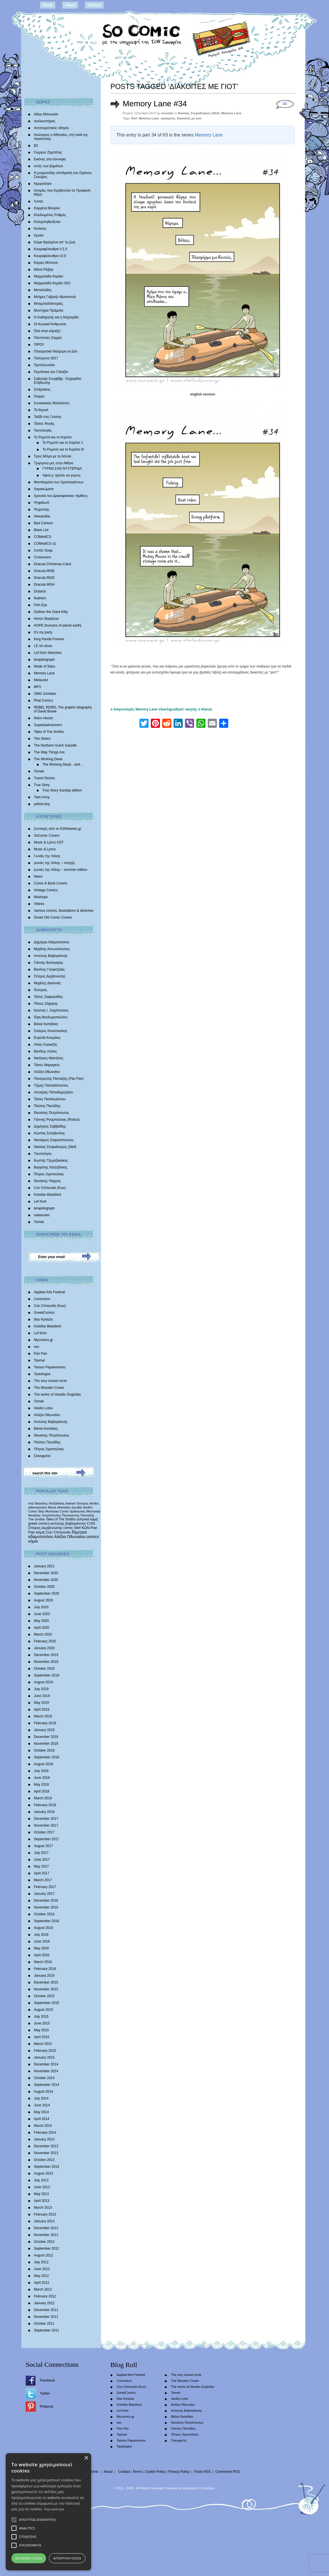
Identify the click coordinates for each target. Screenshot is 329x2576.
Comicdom (42, 1299)
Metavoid (41, 680)
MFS (37, 687)
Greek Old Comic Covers (53, 917)
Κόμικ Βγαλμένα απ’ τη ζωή (54, 242)
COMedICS (42, 537)
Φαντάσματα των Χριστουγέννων (59, 482)
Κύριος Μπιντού (46, 263)
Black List (41, 530)
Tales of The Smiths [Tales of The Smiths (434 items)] (60, 1519)
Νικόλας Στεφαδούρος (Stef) (55, 1147)
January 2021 (44, 1566)
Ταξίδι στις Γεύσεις (47, 417)
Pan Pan (40, 1354)
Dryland (40, 591)
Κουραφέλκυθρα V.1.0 (50, 249)
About (70, 5)
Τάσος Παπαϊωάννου (49, 1099)
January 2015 (44, 2057)
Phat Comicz (43, 700)
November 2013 (46, 2153)
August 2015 (43, 2010)
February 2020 (45, 1641)
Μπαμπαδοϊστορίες (48, 304)
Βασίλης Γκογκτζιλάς (49, 969)
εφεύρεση (168, 118)
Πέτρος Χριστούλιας (49, 1174)
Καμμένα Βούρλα (47, 208)
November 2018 (46, 1744)
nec (36, 1347)
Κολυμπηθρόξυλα (47, 222)
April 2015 (41, 2037)
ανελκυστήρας (44, 121)
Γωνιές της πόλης (47, 856)
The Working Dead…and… (62, 764)
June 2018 (42, 1778)
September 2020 (46, 1593)
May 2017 (41, 1866)
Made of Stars (44, 666)
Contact (94, 5)
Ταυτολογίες (43, 430)
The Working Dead (48, 759)
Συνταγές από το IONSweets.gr (57, 829)
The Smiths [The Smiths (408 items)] (36, 1519)
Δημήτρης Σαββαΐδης (50, 1126)
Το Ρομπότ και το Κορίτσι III (63, 449)
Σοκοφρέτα (42, 1456)
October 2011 (44, 2324)
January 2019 (44, 1730)
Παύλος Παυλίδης (47, 1106)
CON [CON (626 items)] (91, 1523)
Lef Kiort (40, 1201)
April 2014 (41, 2119)
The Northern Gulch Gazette (55, 745)
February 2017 (45, 1887)
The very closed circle (50, 1381)
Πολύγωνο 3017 (46, 358)
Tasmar (39, 1360)
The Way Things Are (49, 752)
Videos (39, 904)
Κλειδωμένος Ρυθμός (50, 215)
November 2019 (46, 1662)
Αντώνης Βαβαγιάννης (50, 956)
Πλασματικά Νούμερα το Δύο (55, 351)
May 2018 (41, 1785)
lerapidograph (44, 660)
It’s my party (43, 632)
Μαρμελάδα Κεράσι (48, 276)
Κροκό (39, 235)
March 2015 (43, 2044)
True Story (42, 785)
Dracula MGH (44, 585)
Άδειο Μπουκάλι (46, 114)
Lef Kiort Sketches (47, 653)
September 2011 (46, 2330)
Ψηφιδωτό (41, 503)
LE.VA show (43, 646)
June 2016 (42, 1941)
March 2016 (43, 1962)
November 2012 (46, 2235)
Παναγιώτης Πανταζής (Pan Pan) (59, 1079)
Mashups (41, 897)
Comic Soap (43, 550)
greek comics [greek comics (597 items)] (39, 1523)
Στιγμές (39, 396)
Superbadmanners (48, 725)
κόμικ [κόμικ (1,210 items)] (33, 1541)
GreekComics (44, 1313)
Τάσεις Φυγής (44, 424)
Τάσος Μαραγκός (47, 1065)
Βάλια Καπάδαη (46, 1024)
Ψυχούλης (41, 509)
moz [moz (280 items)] (31, 1503)
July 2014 (41, 2098)
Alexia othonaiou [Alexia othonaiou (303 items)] (59, 1507)
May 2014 (41, 2112)
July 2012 (41, 2262)
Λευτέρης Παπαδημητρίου (53, 1092)
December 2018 (46, 1737)
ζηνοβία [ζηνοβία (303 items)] (76, 1507)
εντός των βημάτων (48, 166)
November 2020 (46, 1580)
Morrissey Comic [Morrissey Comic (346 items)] (57, 1511)
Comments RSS (227, 2472)
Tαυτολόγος (43, 1154)
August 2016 (43, 1928)
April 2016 (41, 1955)
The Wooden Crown (49, 1388)
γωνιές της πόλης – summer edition (60, 870)
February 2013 (45, 2214)
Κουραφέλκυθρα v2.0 (50, 256)
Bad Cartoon (43, 523)
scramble (189, 2488)
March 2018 (43, 1798)
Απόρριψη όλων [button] (67, 2558)
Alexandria (42, 516)
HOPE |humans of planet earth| (57, 625)
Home (47, 5)
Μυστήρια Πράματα (48, 310)
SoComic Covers (46, 836)
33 (285, 103)
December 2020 (46, 1573)
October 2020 (44, 1587)
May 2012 (41, 2276)
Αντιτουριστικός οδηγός (51, 128)
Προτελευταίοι (44, 365)
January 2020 (44, 1648)
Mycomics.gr (43, 1340)
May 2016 (41, 1948)
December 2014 (46, 2064)
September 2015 (46, 2003)
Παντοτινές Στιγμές (48, 338)
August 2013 (43, 2173)
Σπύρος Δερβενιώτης (49, 976)
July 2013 (41, 2180)
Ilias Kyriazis (43, 1319)
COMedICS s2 (45, 544)
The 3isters (42, 739)
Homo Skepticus (46, 619)
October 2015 (44, 1996)
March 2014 (43, 2126)
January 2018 (44, 1812)
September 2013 (46, 2167)
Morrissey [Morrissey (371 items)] (93, 1511)
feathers (40, 598)
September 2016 (46, 1921)
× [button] (86, 2458)
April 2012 (41, 2283)
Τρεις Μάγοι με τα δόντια (52, 456)
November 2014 (46, 2071)
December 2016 (46, 1901)
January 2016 (44, 1976)
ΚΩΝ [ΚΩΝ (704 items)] (86, 1528)
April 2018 (41, 1791)
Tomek (39, 771)
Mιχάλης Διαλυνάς (47, 983)
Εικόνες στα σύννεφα (50, 159)
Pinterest (46, 2407)
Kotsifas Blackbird (47, 1195)
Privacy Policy (179, 2472)
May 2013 (41, 2194)
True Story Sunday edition (62, 790)
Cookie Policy (155, 2472)
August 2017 (43, 1846)
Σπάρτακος (42, 389)
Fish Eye (40, 605)
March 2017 (43, 1880)
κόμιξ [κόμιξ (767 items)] (40, 1532)
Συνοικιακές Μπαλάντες (51, 403)
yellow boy (42, 804)
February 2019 (45, 1723)
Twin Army (42, 797)
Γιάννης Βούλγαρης (48, 963)
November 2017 (46, 1825)
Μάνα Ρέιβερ (43, 270)
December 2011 (46, 2310)
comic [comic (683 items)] (68, 1528)
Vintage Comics (46, 890)
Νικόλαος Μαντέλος (48, 1058)
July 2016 (41, 1935)
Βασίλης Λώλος (45, 1051)
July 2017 (41, 1853)
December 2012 (46, 2228)
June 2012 (42, 2269)
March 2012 (43, 2289)
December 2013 (46, 2146)
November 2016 (46, 1907)
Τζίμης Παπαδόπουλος (51, 1085)
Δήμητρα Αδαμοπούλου (51, 942)
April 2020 (41, 1628)
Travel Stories (44, 778)
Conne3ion (206, 2488)
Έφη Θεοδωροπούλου (50, 1017)
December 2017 (46, 1819)
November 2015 (46, 1989)
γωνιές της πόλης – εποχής (54, 863)
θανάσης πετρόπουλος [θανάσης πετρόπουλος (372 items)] (44, 1515)
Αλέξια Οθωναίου (47, 1072)
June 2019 (42, 1696)
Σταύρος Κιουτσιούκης (50, 1031)
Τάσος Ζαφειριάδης (48, 997)
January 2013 (44, 2221)
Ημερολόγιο (43, 184)
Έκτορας (40, 990)
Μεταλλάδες (43, 290)
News (38, 876)
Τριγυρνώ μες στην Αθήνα (53, 463)
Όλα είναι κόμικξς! (47, 331)
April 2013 (41, 2201)
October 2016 (44, 1914)
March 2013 (43, 2208)
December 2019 (46, 1655)
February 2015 (45, 2051)
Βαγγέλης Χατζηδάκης (50, 1167)
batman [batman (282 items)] (70, 1503)
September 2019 (46, 1675)
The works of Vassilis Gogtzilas (57, 1394)
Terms (137, 2472)
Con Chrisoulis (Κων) (50, 1188)
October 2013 (44, 2160)
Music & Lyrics (45, 849)
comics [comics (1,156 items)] (92, 1536)
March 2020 (43, 1634)
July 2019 (41, 1689)
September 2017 (46, 1839)
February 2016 (45, 1969)
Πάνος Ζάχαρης (46, 1004)
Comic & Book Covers (50, 883)
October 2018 (44, 1750)
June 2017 (42, 1860)
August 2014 (43, 2092)
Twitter (45, 2393)
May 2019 (41, 1703)
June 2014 (42, 2105)
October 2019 (44, 1669)
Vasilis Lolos (43, 1408)
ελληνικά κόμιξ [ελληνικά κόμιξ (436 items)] (87, 1519)
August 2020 (43, 1600)
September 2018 (46, 1757)
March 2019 (43, 1716)
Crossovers (42, 557)
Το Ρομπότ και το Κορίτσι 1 (62, 443)
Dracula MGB (44, 571)
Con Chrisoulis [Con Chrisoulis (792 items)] (58, 1532)
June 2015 (42, 2023)
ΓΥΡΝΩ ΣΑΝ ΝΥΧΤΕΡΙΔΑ (62, 469)
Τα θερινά (41, 410)
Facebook (47, 2380)
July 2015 (41, 2016)
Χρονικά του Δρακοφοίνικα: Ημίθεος (61, 496)
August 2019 (43, 1682)
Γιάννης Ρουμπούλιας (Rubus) (56, 1120)
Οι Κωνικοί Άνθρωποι (50, 324)
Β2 (36, 146)
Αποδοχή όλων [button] (28, 2558)
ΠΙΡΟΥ (39, 345)
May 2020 (41, 1621)
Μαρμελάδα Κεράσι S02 (52, 283)
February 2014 (45, 2132)
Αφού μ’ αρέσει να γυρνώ (61, 475)
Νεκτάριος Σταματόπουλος (54, 1140)
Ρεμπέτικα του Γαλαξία (51, 372)
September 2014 (46, 2085)
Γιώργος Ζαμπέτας (48, 152)
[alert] (48, 2511)
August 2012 (43, 2255)
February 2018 (45, 1805)
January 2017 (44, 1894)
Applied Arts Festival (49, 1292)
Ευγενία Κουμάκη (47, 1038)
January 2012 (44, 2303)
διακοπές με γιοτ (189, 118)
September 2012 (46, 2248)
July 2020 (41, 1607)
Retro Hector (43, 718)
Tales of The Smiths (49, 732)
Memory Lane (44, 673)
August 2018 (43, 1764)
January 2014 (44, 2139)
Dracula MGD (44, 578)
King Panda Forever (49, 639)
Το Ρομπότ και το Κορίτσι (53, 437)
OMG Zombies (45, 694)
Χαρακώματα (44, 489)
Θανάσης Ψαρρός (47, 1181)
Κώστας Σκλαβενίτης (49, 1133)
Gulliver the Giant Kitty (51, 612)
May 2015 (41, 2030)
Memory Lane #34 (155, 103)
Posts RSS (202, 2472)
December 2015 (46, 1982)
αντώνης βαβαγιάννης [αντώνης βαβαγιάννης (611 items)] (68, 1523)
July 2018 (41, 1771)
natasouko (42, 1215)
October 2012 (44, 2242)
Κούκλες (40, 229)
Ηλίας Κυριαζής (45, 1044)
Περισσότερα (54, 2509)
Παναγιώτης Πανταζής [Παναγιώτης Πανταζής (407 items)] (78, 1515)
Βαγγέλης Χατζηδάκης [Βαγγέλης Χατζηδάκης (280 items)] (49, 1503)
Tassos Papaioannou (49, 1367)
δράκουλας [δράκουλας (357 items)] (78, 1511)
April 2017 (41, 1873)
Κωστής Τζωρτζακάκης (51, 1160)
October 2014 (44, 2078)
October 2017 (44, 1832)
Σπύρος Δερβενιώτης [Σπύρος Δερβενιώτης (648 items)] (45, 1528)
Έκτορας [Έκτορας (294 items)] (83, 1503)
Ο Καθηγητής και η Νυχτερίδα (56, 317)
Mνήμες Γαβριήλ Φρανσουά (55, 297)
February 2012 (45, 2296)
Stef (134, 118)
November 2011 (46, 2317)
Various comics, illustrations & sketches (63, 911)
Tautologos (42, 1374)
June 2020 (42, 1614)
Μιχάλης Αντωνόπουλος (52, 949)
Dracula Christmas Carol (52, 564)
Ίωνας (38, 201)
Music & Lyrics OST (49, 842)
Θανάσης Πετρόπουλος (51, 1113)
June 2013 (42, 2187)
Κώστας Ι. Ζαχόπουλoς (51, 1010)
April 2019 (41, 1709)
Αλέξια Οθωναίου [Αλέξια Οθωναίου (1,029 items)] (69, 1536)
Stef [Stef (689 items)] (77, 1528)
